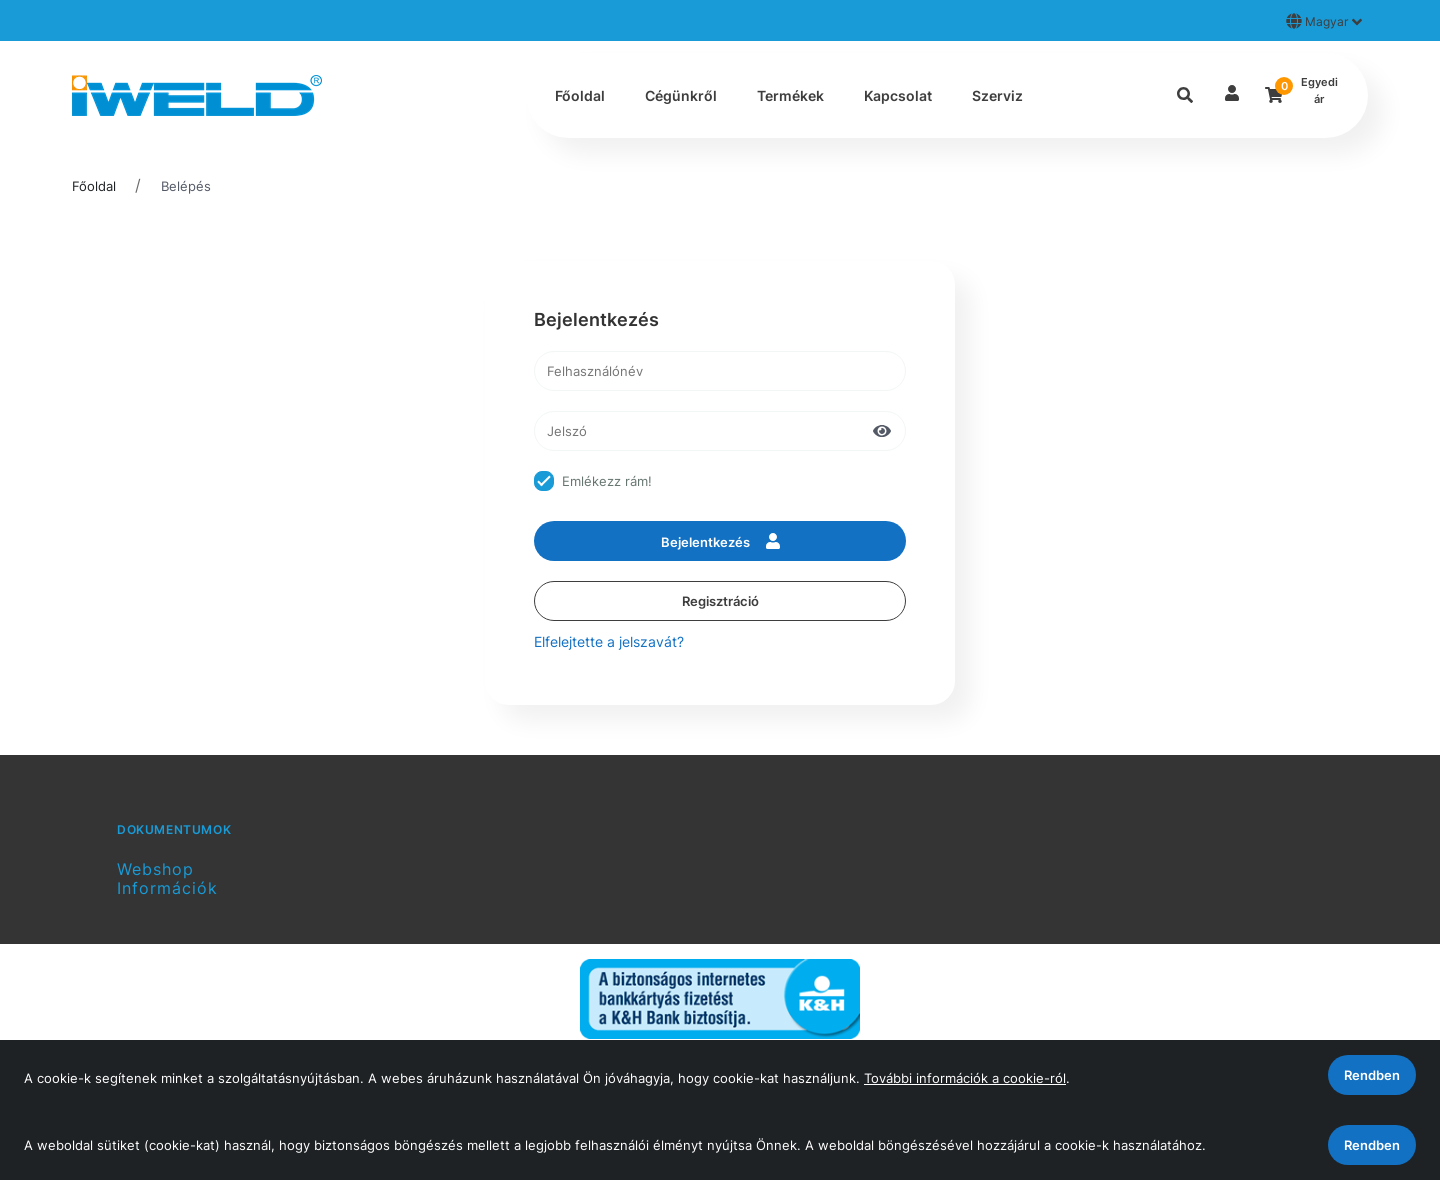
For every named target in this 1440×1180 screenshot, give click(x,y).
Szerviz (997, 95)
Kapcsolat (898, 95)
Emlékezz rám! (607, 481)
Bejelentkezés (720, 541)
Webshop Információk (167, 878)
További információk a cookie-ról (965, 1078)
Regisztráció (720, 601)
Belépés (186, 186)
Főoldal (580, 95)
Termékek (790, 95)
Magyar (1324, 21)
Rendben (1372, 1145)
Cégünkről (681, 95)
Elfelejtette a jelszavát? (609, 641)
